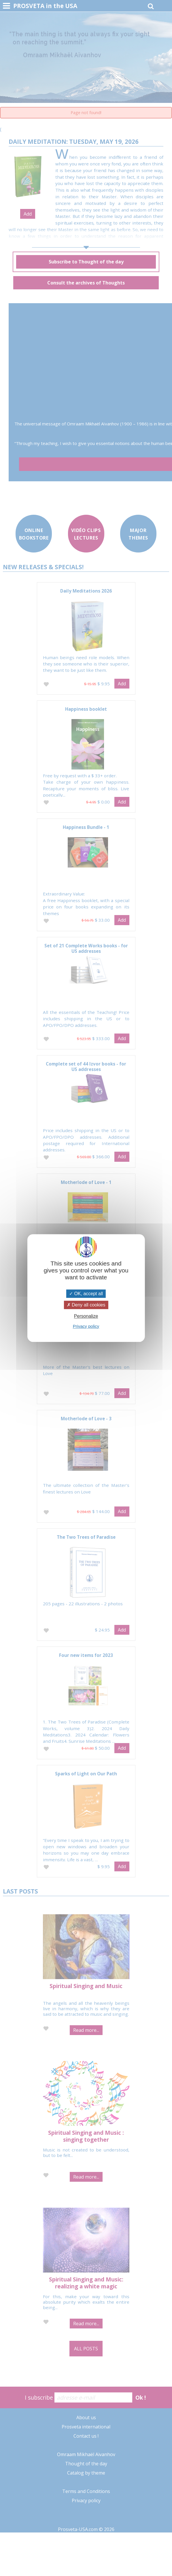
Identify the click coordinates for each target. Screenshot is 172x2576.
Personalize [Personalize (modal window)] (86, 1316)
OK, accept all (86, 1293)
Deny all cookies (86, 1304)
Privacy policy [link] (86, 1326)
